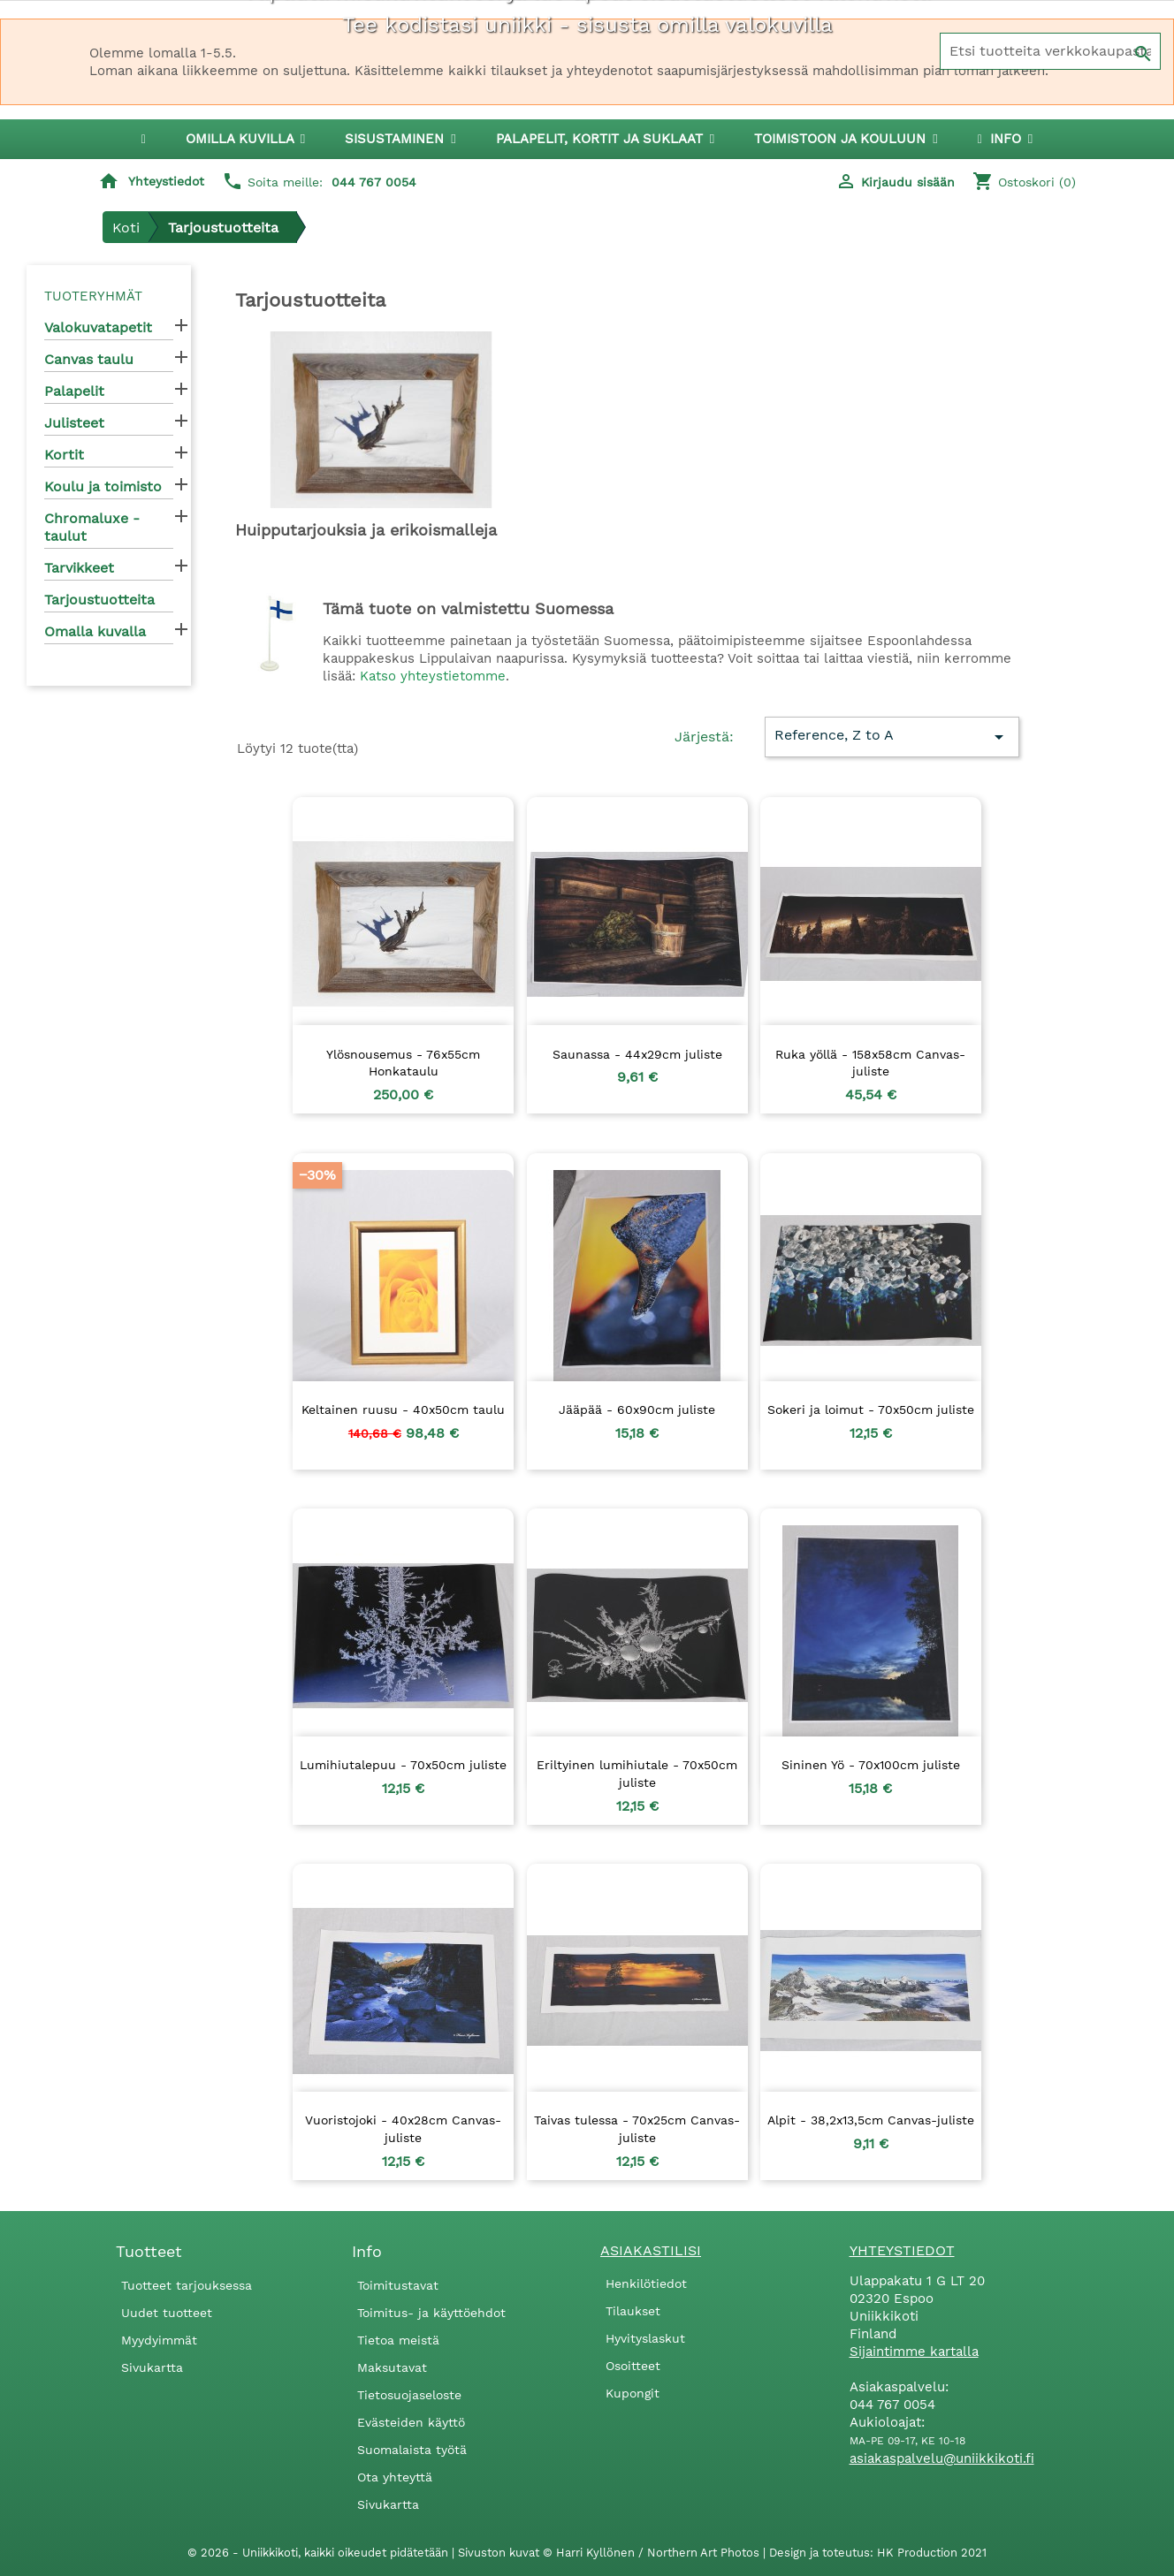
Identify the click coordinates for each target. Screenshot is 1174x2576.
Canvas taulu (88, 359)
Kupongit (632, 2393)
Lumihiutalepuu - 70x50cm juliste (403, 1765)
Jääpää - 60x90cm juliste (637, 1409)
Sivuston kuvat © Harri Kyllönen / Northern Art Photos (610, 2552)
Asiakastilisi (650, 2250)
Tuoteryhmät (93, 296)
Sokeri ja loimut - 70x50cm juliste (870, 1409)
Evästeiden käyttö (411, 2422)
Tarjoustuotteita (99, 599)
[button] (400, 139)
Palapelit (74, 391)
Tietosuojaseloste (409, 2395)
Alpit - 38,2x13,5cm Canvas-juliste (870, 2120)
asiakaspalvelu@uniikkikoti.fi (942, 2458)
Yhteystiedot (166, 181)
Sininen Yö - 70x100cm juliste (870, 1765)
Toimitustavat (397, 2285)
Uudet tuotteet (166, 2313)
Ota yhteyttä (394, 2477)
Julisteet (74, 422)
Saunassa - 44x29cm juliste (637, 1054)
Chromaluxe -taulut (92, 527)
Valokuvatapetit (98, 327)
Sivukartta (152, 2367)
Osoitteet (633, 2366)
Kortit (64, 454)
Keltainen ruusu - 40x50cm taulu (403, 1409)
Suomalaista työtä (412, 2450)
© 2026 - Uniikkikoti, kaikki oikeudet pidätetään (319, 2552)
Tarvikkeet (79, 567)
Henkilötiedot (646, 2283)
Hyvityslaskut (645, 2338)
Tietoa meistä (398, 2340)
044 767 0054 (374, 182)
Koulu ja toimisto (103, 486)
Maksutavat (392, 2367)
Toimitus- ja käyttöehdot (431, 2313)
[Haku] (1050, 51)
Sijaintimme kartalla (914, 2351)
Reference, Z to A (892, 737)
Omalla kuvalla (95, 631)
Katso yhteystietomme (433, 676)
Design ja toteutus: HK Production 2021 (878, 2552)
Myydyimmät (159, 2340)
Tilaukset (633, 2311)
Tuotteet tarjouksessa (186, 2285)
